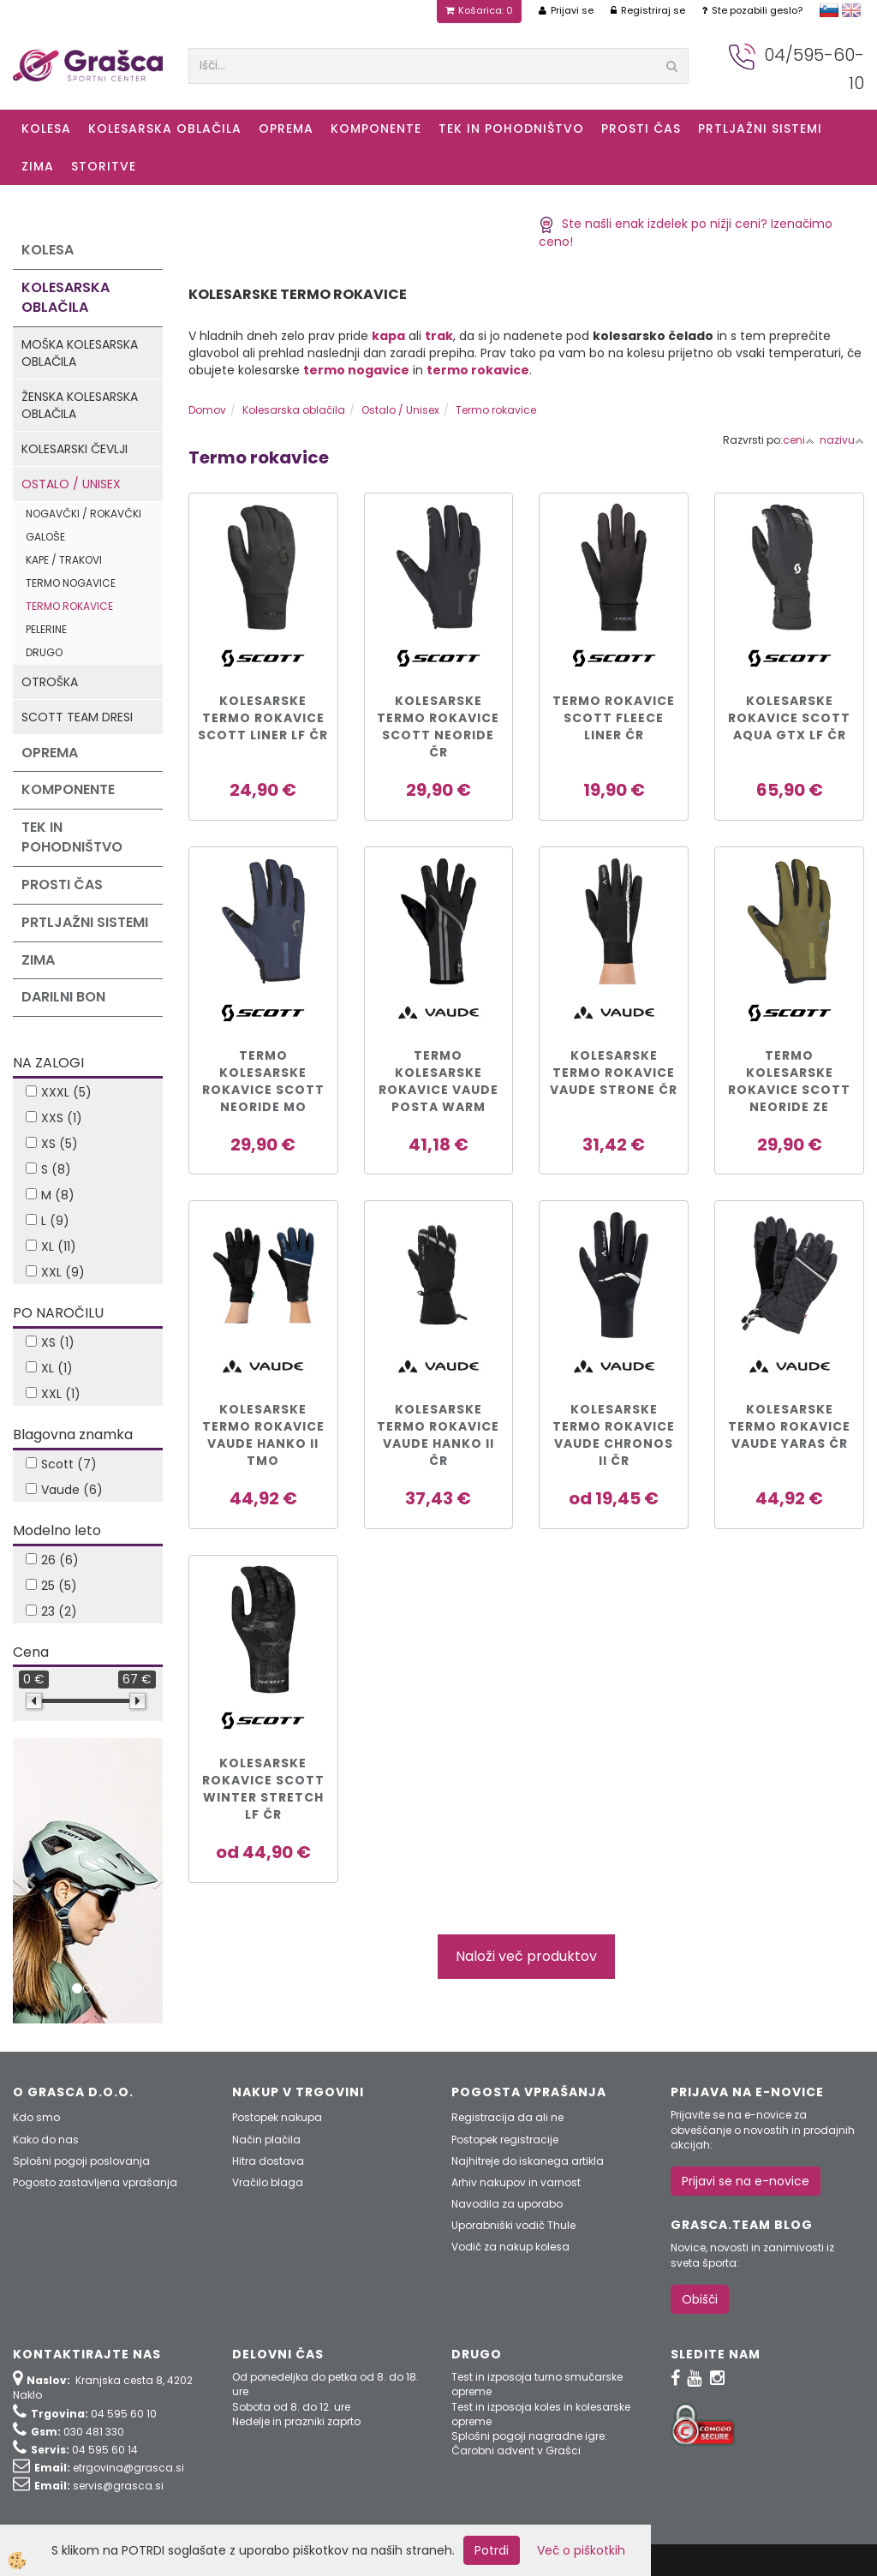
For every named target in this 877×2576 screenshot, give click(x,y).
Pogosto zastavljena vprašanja (95, 2182)
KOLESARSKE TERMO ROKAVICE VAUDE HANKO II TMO (263, 1435)
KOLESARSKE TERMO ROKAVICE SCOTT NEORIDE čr (438, 726)
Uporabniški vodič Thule (513, 2225)
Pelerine (46, 629)
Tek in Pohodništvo (511, 128)
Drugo (44, 652)
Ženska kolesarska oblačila (79, 405)
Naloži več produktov (526, 1956)
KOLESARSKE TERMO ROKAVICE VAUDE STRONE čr (613, 1072)
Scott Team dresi (77, 717)
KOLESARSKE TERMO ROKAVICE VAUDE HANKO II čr (438, 1435)
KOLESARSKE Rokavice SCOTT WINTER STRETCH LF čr (263, 1788)
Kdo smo (36, 2117)
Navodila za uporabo (507, 2203)
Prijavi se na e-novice (745, 2181)
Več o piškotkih (581, 2550)
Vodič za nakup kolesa (510, 2246)
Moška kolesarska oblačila (79, 353)
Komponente (376, 128)
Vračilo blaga (267, 2182)
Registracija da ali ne (507, 2117)
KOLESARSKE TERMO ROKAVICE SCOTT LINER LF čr (263, 718)
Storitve (103, 166)
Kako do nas (46, 2139)
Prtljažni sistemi (760, 128)
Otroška (49, 681)
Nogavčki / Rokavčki (83, 513)
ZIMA (37, 166)
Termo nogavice (71, 583)
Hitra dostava (268, 2161)
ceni (798, 440)
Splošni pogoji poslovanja (81, 2161)
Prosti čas (641, 128)
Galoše (45, 536)
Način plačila (266, 2139)
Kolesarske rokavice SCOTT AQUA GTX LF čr (789, 718)
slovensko (829, 10)
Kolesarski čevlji (74, 448)
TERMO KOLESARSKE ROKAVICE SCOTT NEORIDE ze (789, 1081)
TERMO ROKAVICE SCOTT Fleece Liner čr (613, 718)
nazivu (842, 440)
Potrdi (491, 2550)
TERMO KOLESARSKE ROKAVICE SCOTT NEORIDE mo (263, 1081)
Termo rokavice (69, 606)
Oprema (286, 128)
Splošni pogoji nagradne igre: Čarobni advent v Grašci (529, 2443)
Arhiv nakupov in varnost (516, 2182)
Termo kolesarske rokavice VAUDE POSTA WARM (438, 1081)
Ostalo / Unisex (71, 484)
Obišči (700, 2299)
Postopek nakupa (277, 2117)
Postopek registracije (504, 2139)
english (851, 10)
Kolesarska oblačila (165, 128)
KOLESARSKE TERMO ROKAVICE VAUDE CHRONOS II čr (613, 1435)
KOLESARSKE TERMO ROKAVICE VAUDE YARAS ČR (789, 1426)
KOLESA (46, 128)
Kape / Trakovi (64, 560)
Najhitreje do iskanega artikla (527, 2161)
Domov (207, 410)
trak (439, 335)
